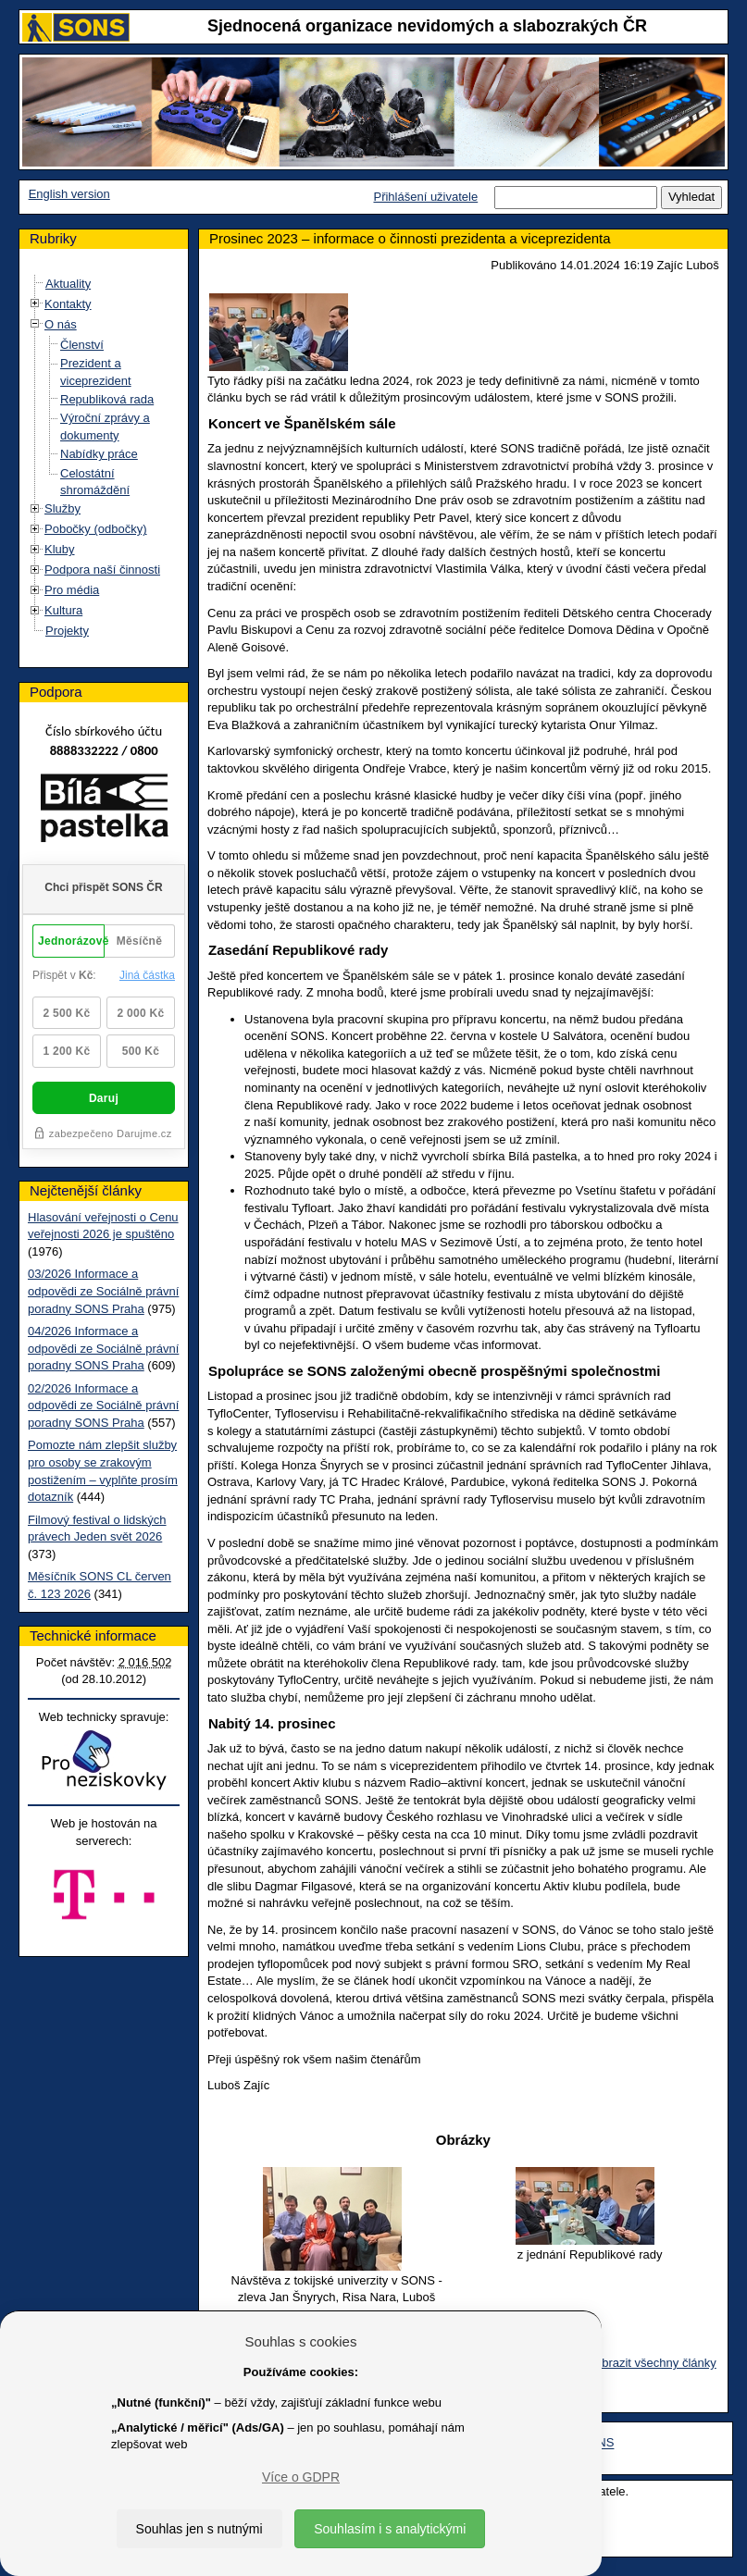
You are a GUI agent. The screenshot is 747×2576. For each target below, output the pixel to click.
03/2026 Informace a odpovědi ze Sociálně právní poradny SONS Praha (103, 1291)
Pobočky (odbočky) (95, 529)
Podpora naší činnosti (102, 569)
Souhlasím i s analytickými (390, 2528)
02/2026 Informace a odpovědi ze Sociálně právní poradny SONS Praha (103, 1405)
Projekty (67, 631)
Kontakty (68, 304)
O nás (60, 324)
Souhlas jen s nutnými (199, 2528)
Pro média (71, 590)
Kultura (63, 610)
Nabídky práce (99, 454)
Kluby (59, 549)
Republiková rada (107, 399)
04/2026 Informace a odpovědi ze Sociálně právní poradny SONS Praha (103, 1348)
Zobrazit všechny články (652, 2363)
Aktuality (68, 284)
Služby (62, 508)
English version (69, 194)
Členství (82, 345)
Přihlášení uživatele (425, 197)
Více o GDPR (301, 2477)
